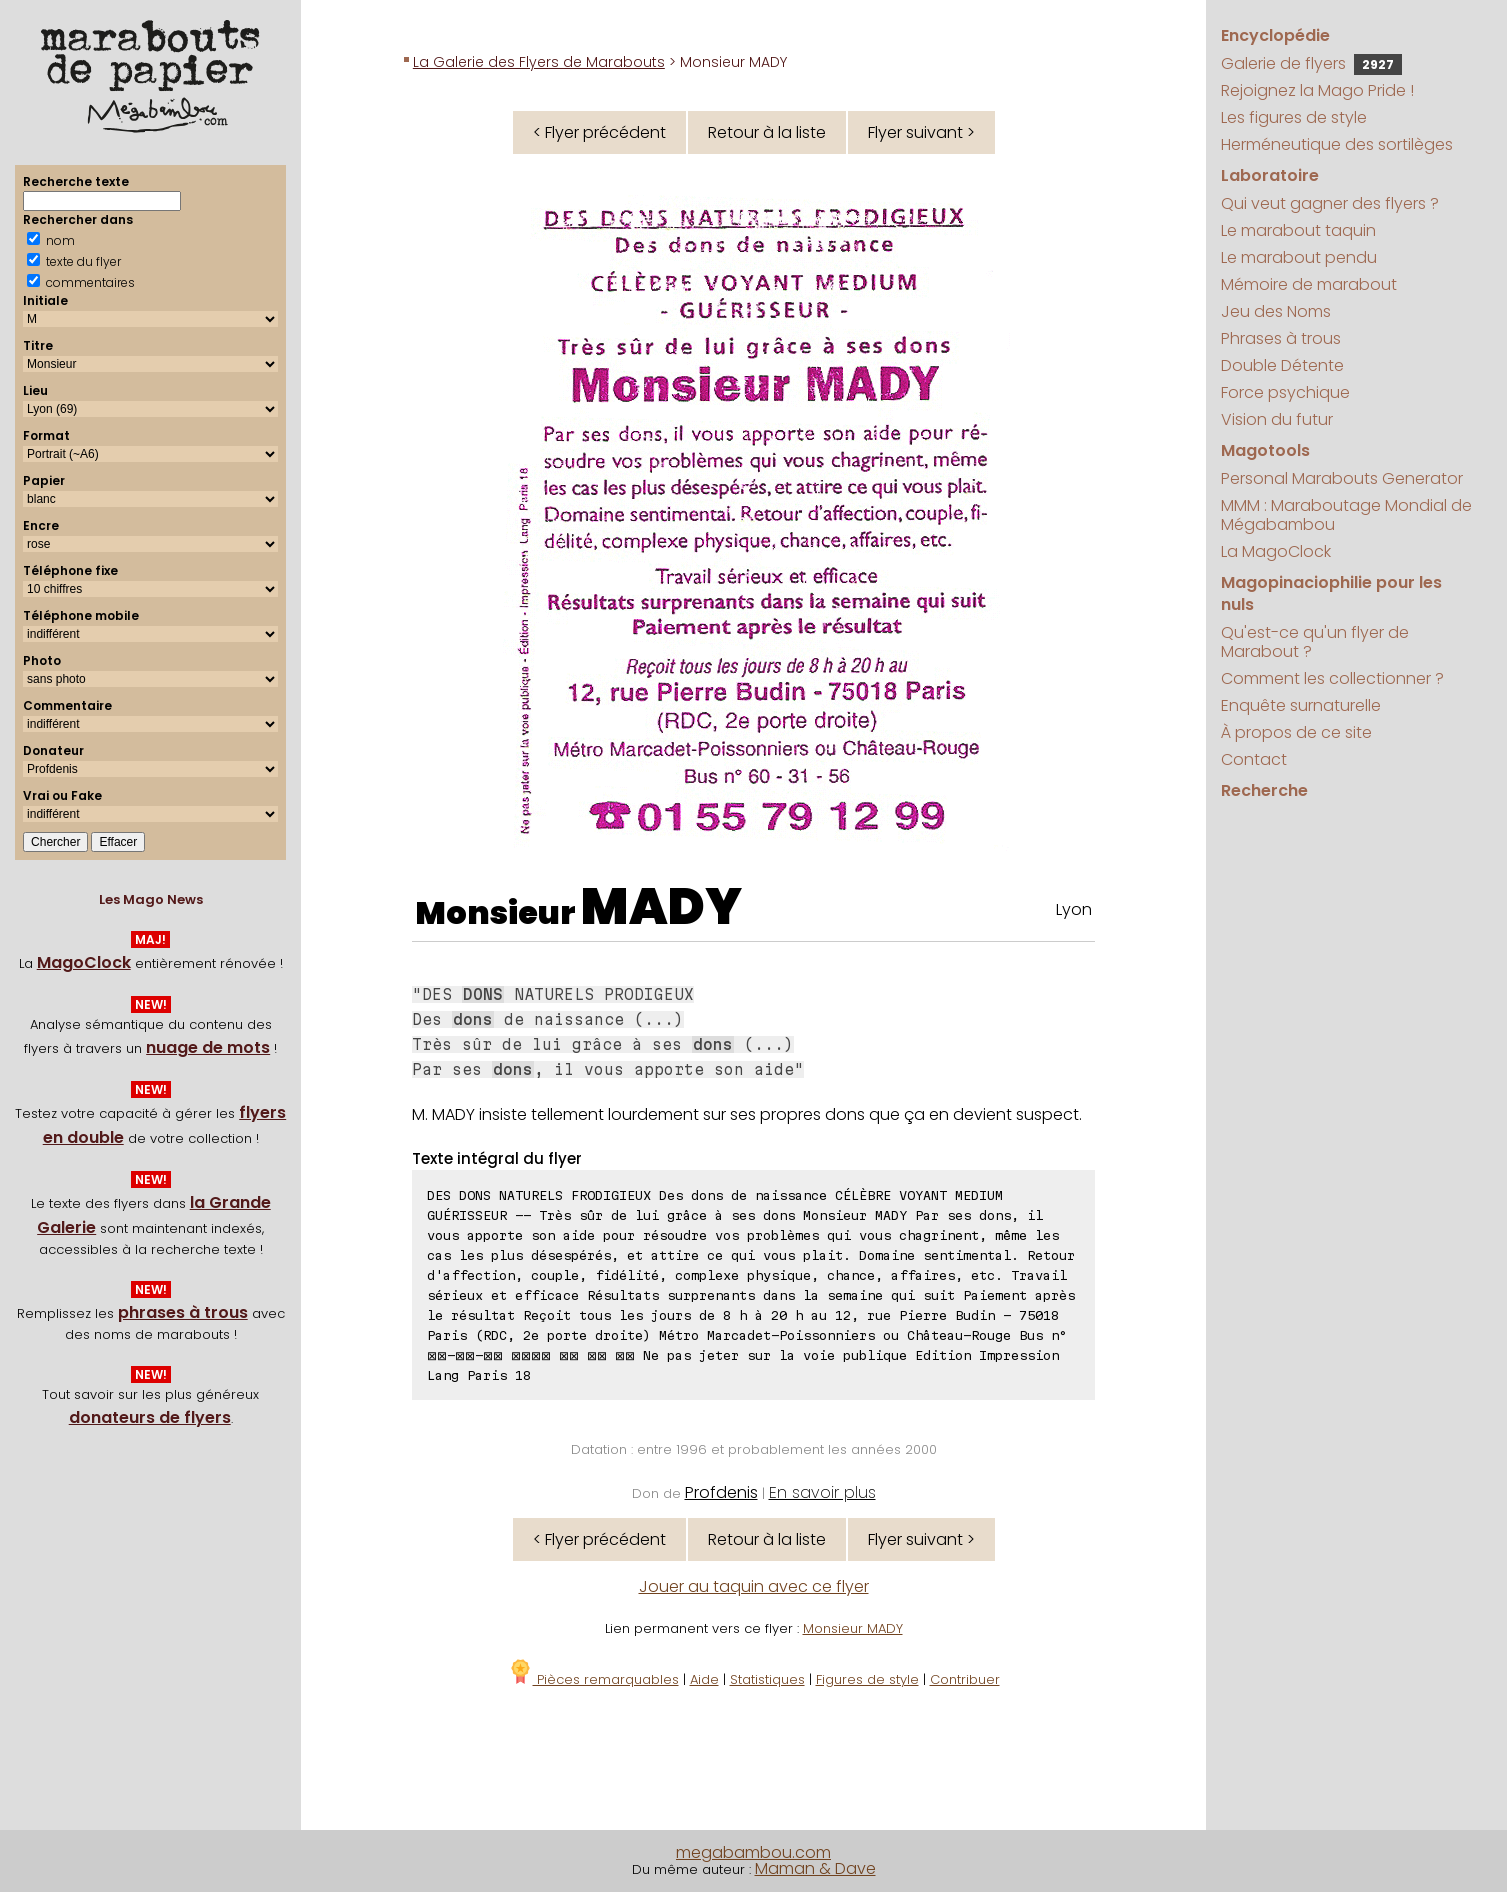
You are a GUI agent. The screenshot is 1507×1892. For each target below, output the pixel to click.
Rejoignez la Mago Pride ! (1317, 90)
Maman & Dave (815, 1868)
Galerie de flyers (1311, 63)
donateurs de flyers (150, 1417)
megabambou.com (753, 1852)
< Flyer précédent (599, 132)
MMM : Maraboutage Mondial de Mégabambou (1346, 515)
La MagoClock (1276, 551)
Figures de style (867, 1679)
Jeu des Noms (1276, 311)
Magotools (1265, 450)
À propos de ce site (1296, 732)
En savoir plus (822, 1492)
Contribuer (965, 1679)
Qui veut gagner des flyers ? (1330, 203)
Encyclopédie (1275, 35)
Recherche (1264, 790)
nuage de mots (208, 1047)
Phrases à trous (1281, 338)
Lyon (1074, 909)
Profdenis (721, 1492)
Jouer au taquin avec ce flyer (754, 1586)
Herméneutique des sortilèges (1337, 144)
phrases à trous (183, 1312)
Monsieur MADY (853, 1628)
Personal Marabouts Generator (1342, 478)
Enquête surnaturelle (1301, 705)
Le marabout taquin (1298, 230)
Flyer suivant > (921, 132)
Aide (704, 1679)
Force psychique (1285, 392)
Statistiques (767, 1679)
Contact (1254, 759)
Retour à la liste (767, 132)
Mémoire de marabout (1309, 284)
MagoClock (84, 962)
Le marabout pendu (1299, 257)
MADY (661, 907)
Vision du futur (1277, 419)
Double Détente (1282, 365)
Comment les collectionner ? (1332, 678)
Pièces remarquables (593, 1679)
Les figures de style (1294, 117)
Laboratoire (1270, 175)
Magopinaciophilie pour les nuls (1331, 593)
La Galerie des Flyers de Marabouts (539, 62)
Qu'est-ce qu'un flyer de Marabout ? (1315, 642)
